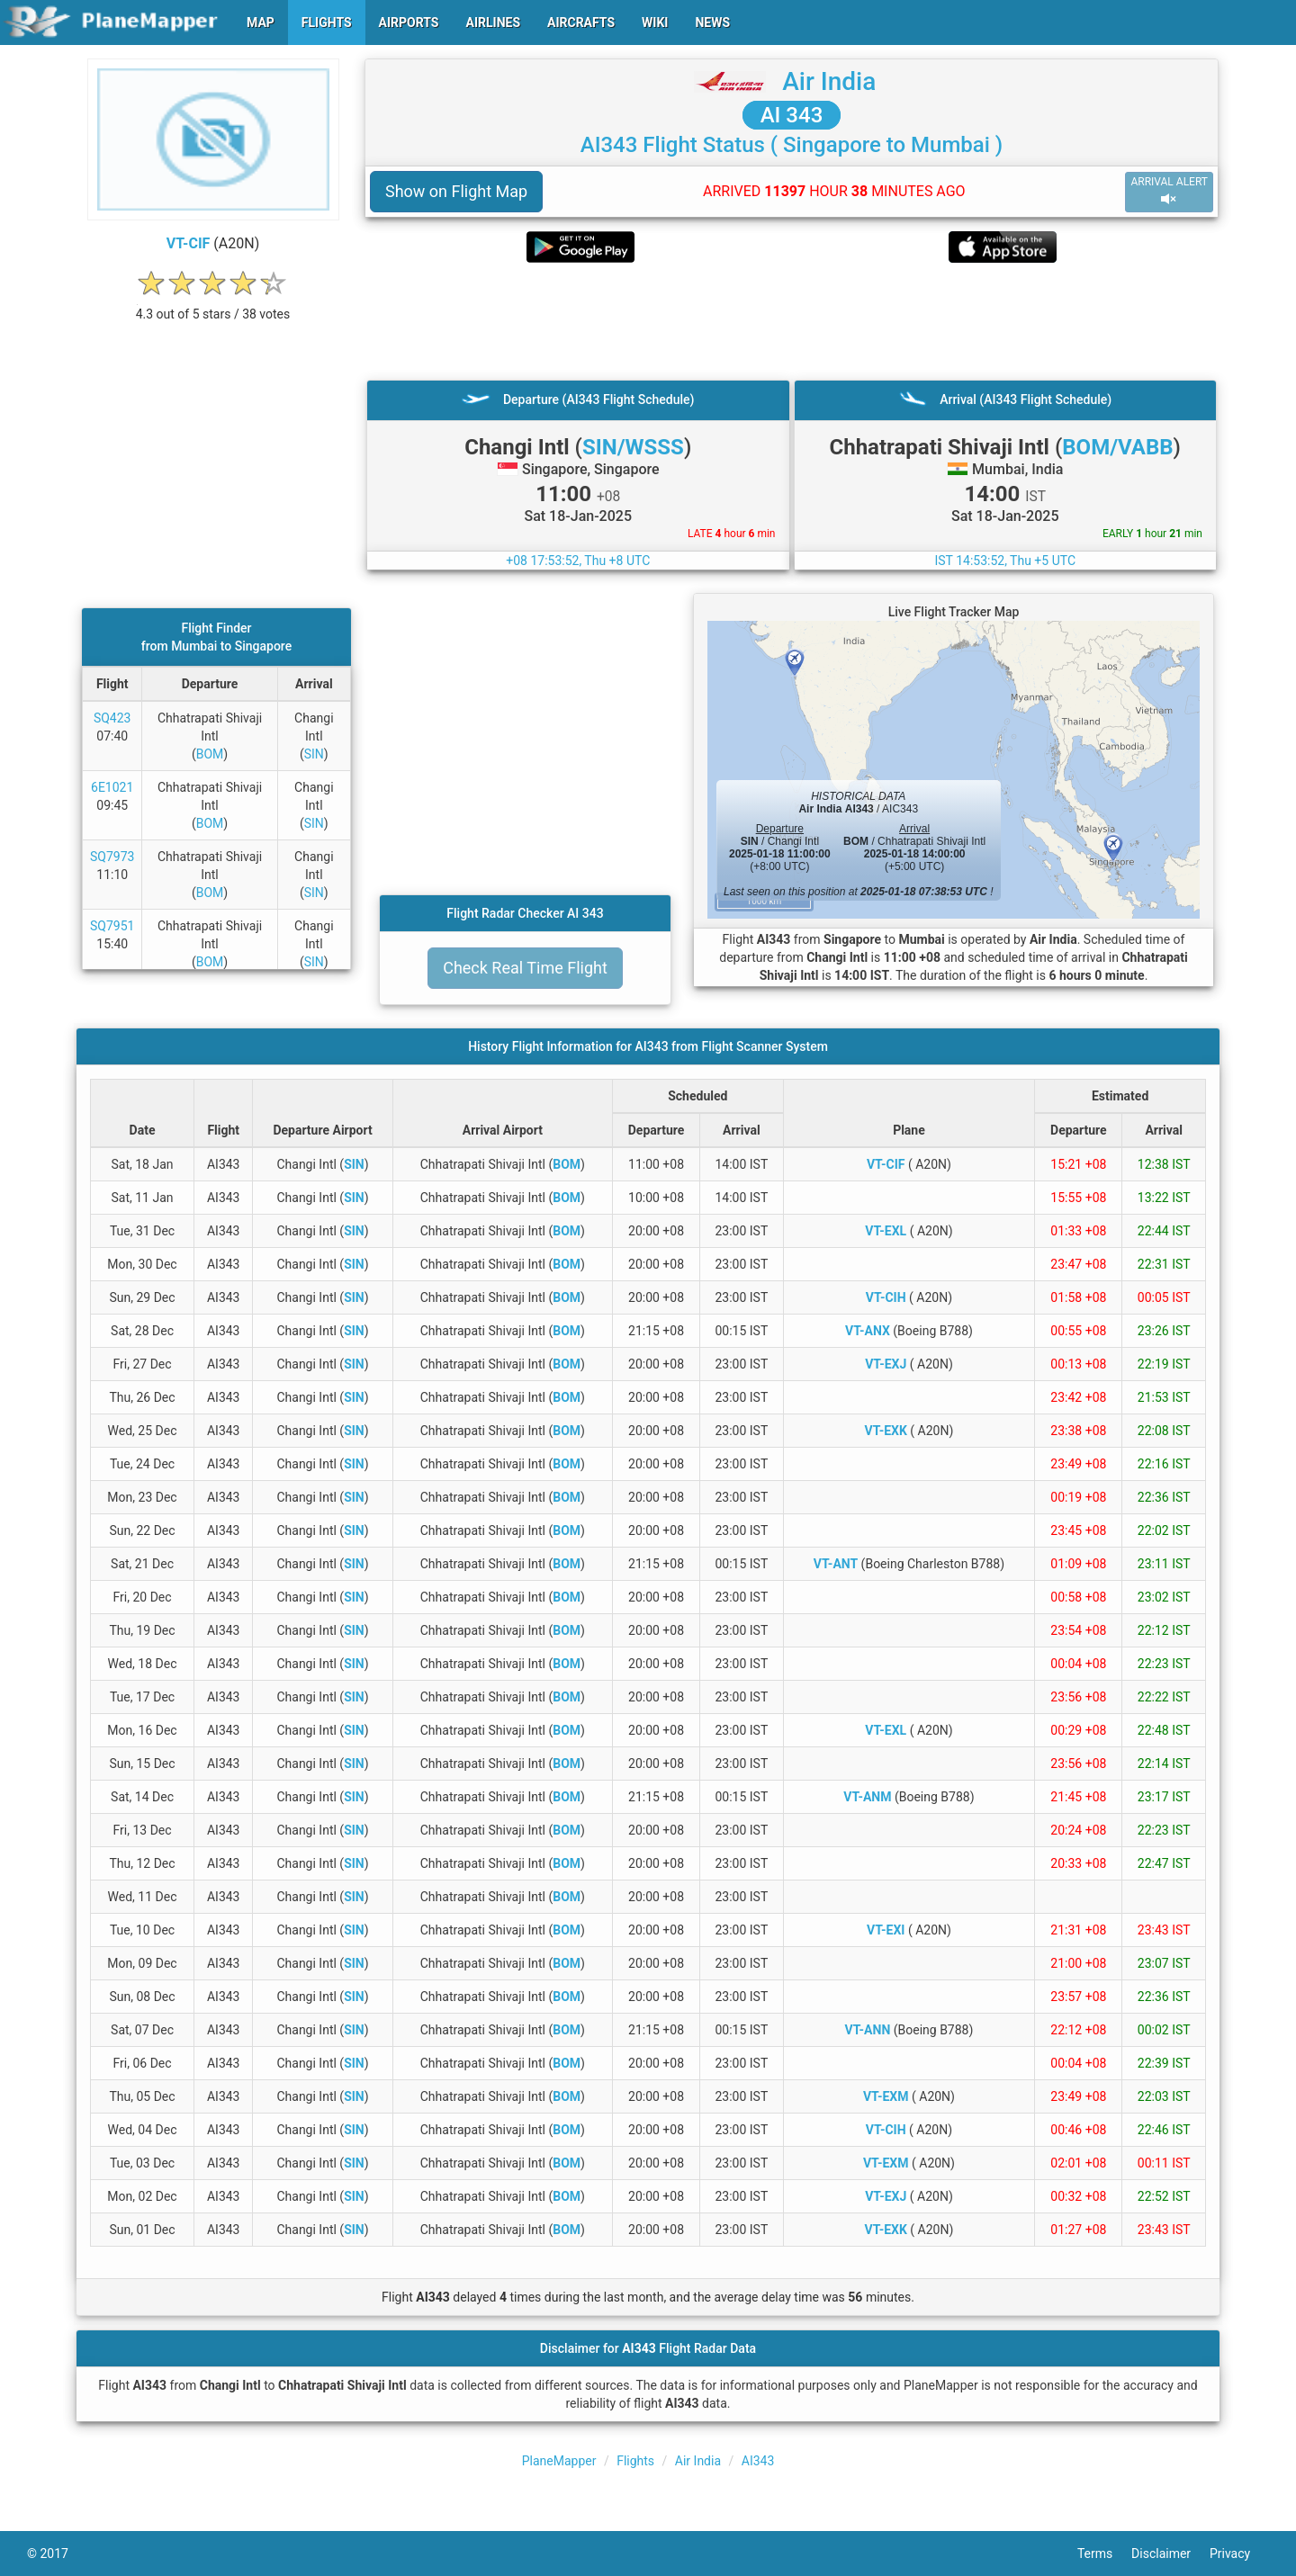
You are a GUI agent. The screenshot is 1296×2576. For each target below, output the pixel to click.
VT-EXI (885, 1930)
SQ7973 (112, 856)
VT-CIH (886, 1297)
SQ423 (112, 718)
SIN (314, 754)
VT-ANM (867, 1797)
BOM (210, 754)
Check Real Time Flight (525, 967)
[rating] (213, 304)
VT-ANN (868, 2030)
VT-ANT (836, 1564)
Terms (1104, 2553)
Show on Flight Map (456, 191)
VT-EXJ (885, 1364)
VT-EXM (886, 2096)
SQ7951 (112, 926)
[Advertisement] (791, 321)
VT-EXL (885, 1231)
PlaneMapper (559, 2461)
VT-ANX (867, 1331)
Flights (635, 2461)
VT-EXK (886, 1430)
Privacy (1239, 2553)
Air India (829, 81)
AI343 (758, 2461)
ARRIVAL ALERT (1169, 191)
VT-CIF (188, 243)
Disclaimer (1170, 2553)
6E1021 (112, 787)
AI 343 (792, 115)
